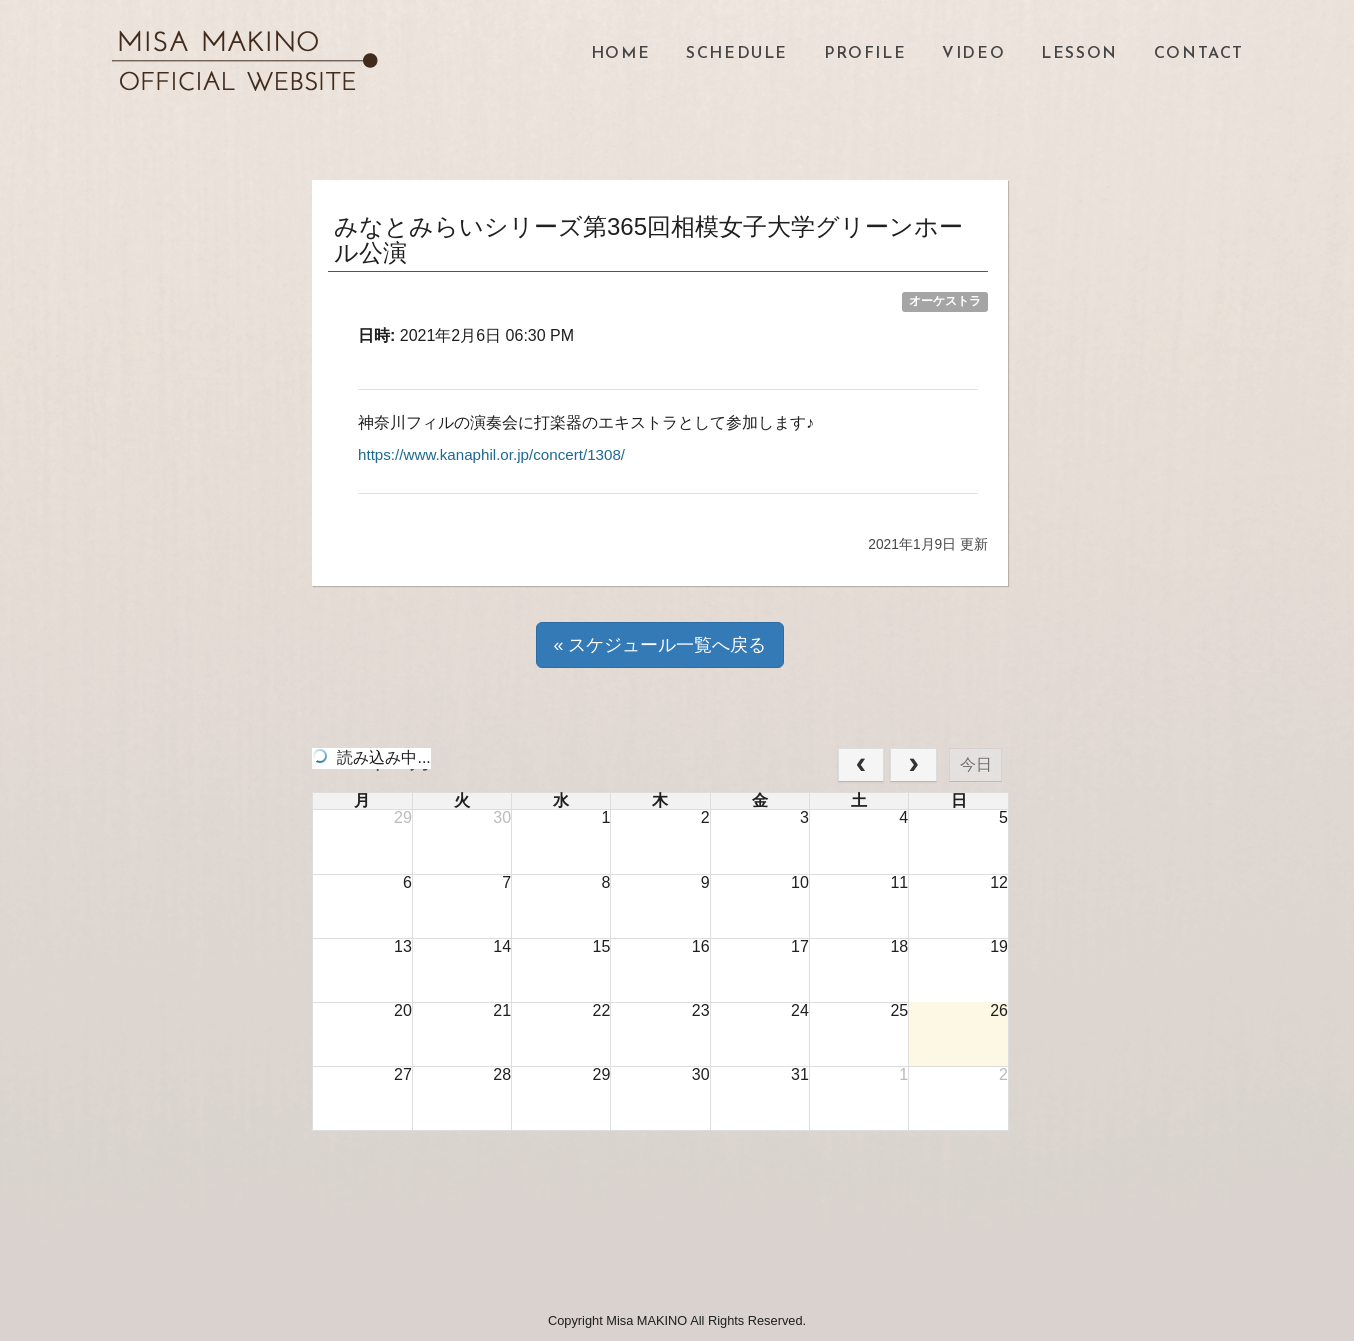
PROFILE (865, 54)
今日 (976, 764)
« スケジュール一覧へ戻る (659, 645)
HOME (620, 54)
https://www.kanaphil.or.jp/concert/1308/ (499, 454)
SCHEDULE (737, 54)
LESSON (1079, 54)
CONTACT (1199, 54)
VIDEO (973, 54)
